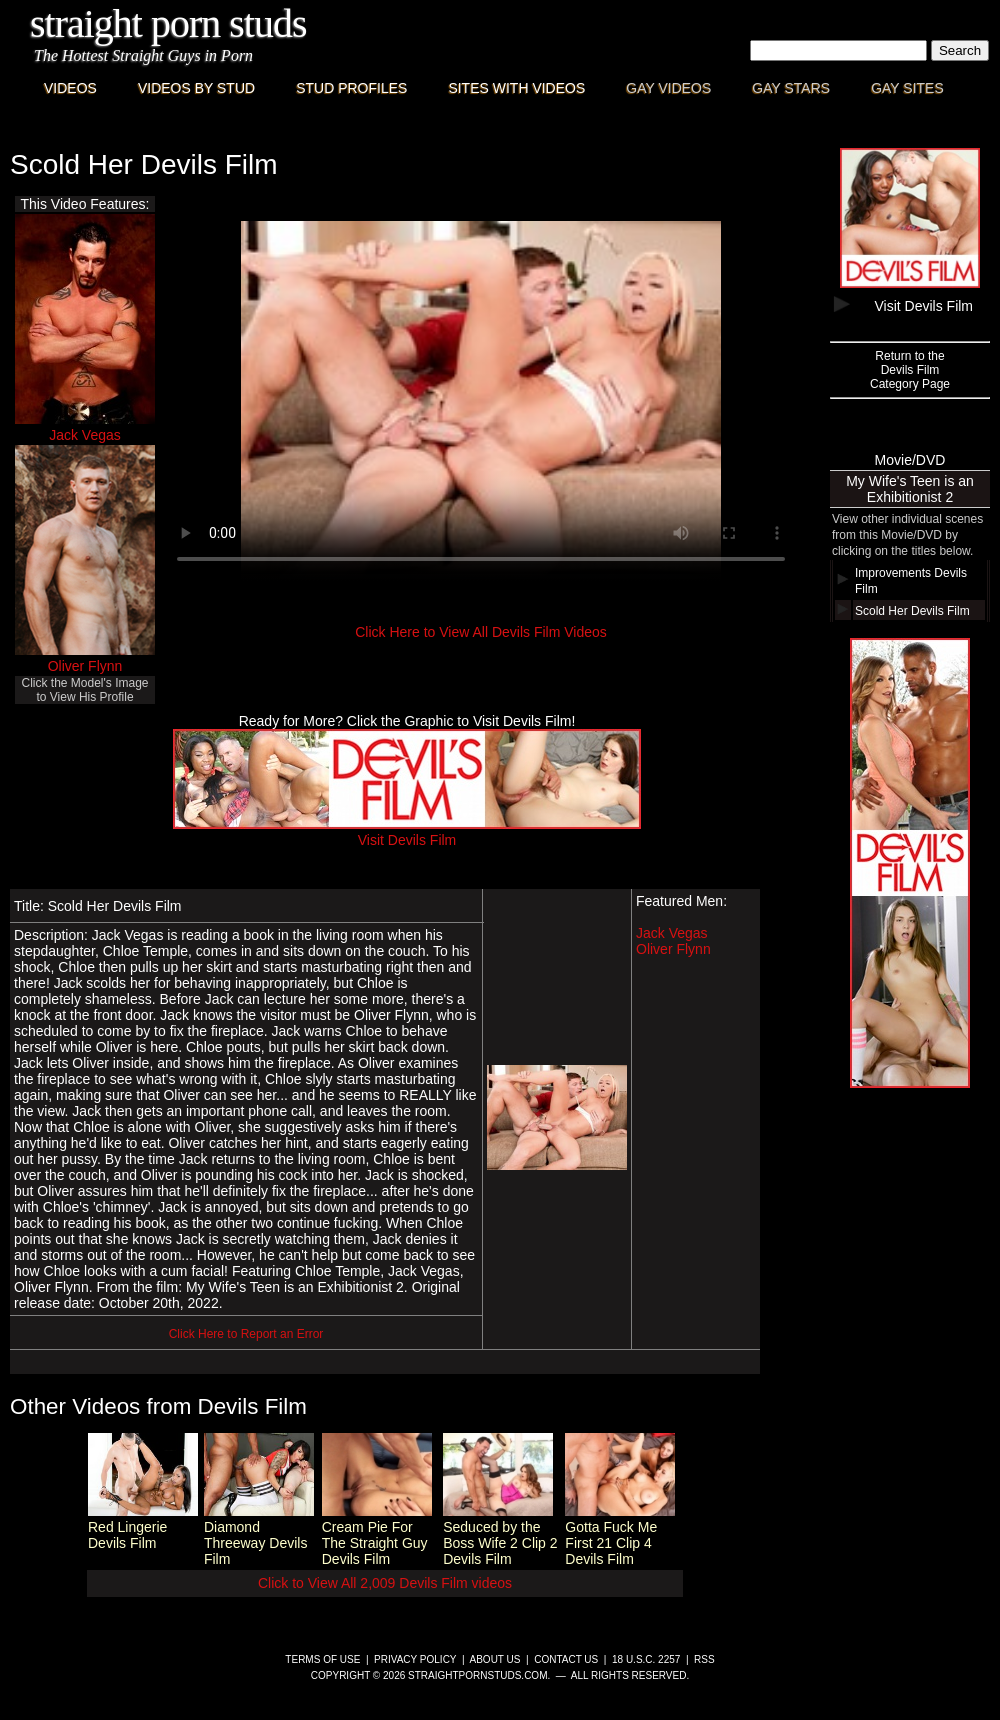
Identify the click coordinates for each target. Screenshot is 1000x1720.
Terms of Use (322, 1659)
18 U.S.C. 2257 (646, 1659)
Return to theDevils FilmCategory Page (910, 370)
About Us (495, 1659)
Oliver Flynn (85, 666)
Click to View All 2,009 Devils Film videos (385, 1583)
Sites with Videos (516, 88)
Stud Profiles (351, 88)
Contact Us (566, 1659)
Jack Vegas (85, 435)
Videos (70, 88)
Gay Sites (907, 88)
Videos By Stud (196, 88)
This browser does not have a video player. (481, 401)
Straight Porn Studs (168, 23)
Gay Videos (668, 88)
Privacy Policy (415, 1659)
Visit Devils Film (407, 832)
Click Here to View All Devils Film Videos (481, 632)
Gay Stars (791, 88)
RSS (704, 1659)
